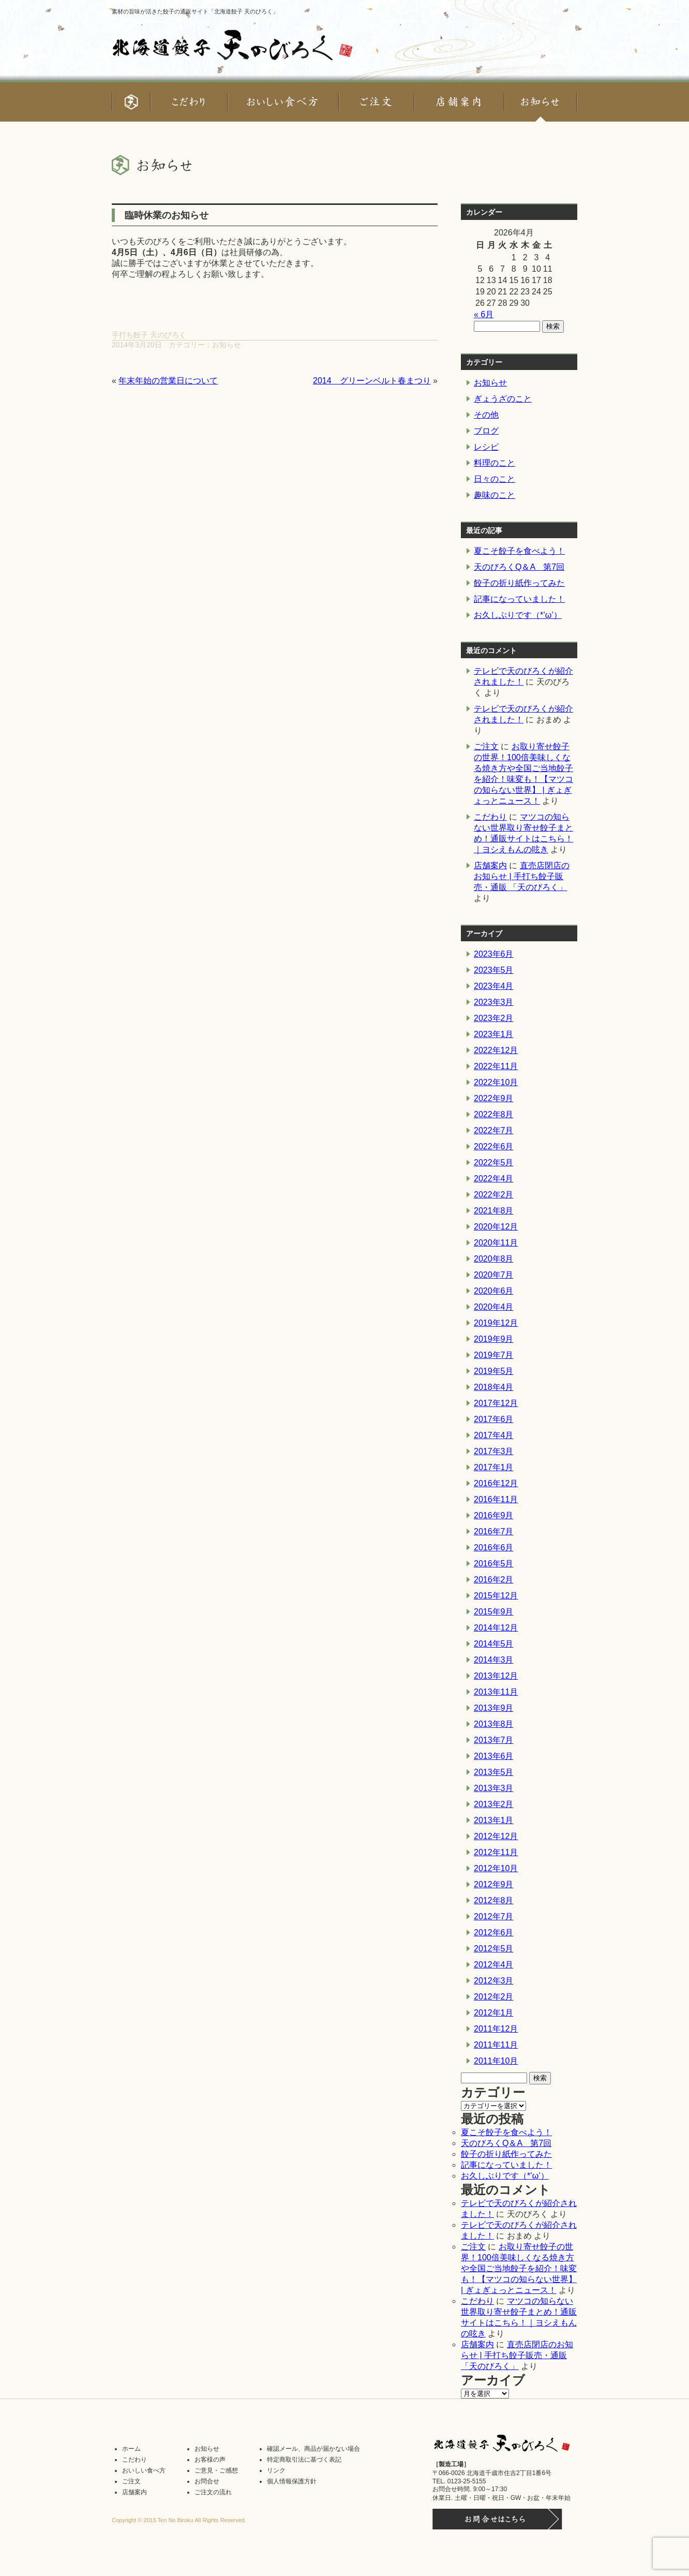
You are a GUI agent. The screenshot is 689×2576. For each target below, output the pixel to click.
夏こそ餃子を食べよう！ (519, 550)
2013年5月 (494, 1772)
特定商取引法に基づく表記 (304, 2459)
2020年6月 (494, 1290)
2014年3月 (494, 1659)
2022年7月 (494, 1130)
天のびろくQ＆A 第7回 (519, 566)
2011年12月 (496, 2028)
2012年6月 (494, 1932)
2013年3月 (494, 1788)
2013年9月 (494, 1708)
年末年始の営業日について (168, 380)
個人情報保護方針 (292, 2481)
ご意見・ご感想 (216, 2470)
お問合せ (206, 2481)
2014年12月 (496, 1627)
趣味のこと (494, 495)
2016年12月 (496, 1483)
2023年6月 (494, 954)
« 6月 (483, 314)
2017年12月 (496, 1403)
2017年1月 (494, 1467)
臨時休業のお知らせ (166, 215)
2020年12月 (496, 1226)
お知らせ (226, 344)
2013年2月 (494, 1804)
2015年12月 (496, 1595)
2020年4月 (494, 1306)
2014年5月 (494, 1643)
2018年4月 (494, 1387)
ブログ (486, 430)
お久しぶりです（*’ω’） (518, 615)
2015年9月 (494, 1611)
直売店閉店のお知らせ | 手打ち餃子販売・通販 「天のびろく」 (522, 876)
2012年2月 (494, 1996)
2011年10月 (496, 2060)
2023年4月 (494, 986)
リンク (276, 2470)
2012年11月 (496, 1852)
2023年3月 (494, 1002)
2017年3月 (494, 1451)
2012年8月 (494, 1900)
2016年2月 (494, 1579)
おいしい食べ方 (144, 2470)
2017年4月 (494, 1435)
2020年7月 (494, 1274)
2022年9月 (494, 1098)
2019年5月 (494, 1371)
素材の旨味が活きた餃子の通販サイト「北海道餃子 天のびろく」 (195, 11)
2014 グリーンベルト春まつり (372, 380)
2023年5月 (494, 970)
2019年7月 (494, 1355)
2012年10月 (496, 1868)
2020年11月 (496, 1242)
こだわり (490, 816)
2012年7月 (494, 1916)
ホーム (131, 2448)
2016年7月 (494, 1531)
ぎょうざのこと (503, 398)
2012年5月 (494, 1948)
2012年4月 (494, 1964)
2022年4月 (494, 1178)
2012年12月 (496, 1836)
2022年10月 (496, 1082)
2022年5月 (494, 1162)
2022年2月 (494, 1194)
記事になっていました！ (519, 599)
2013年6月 (494, 1756)
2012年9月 (494, 1884)
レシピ (486, 446)
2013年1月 (494, 1820)
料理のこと (494, 462)
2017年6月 (494, 1419)
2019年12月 (496, 1323)
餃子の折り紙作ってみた (519, 583)
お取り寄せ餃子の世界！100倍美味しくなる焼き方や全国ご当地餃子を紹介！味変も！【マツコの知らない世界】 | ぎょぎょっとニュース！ (519, 2268)
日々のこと (494, 479)
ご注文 (486, 746)
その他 (486, 414)
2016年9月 (494, 1515)
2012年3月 (494, 1980)
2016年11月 (496, 1499)
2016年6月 (494, 1547)
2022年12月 (496, 1050)
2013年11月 (496, 1691)
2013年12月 (496, 1675)
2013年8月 (494, 1724)
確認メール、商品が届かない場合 (313, 2448)
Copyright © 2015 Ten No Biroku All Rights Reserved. (179, 2520)
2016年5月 (494, 1563)
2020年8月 (494, 1258)
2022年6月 (494, 1146)
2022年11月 (496, 1066)
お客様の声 (210, 2459)
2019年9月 (494, 1339)
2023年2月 (494, 1018)
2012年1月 (494, 2012)
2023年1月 (494, 1034)
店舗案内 (490, 865)
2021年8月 (494, 1210)
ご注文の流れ (213, 2492)
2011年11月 (496, 2044)
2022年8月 (494, 1114)
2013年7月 (494, 1740)
